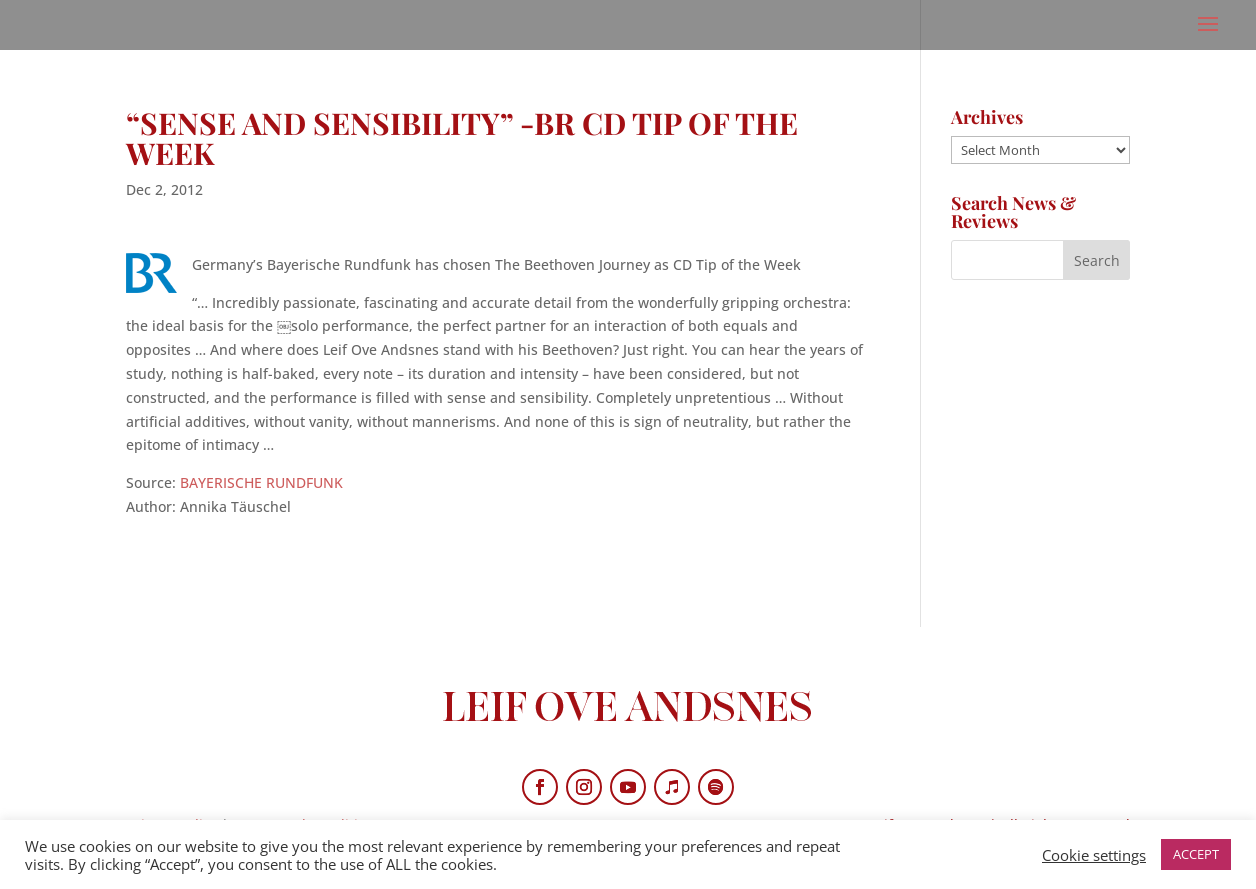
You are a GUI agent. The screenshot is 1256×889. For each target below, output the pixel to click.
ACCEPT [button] (1196, 854)
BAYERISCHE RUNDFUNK (261, 482)
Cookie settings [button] (1094, 855)
